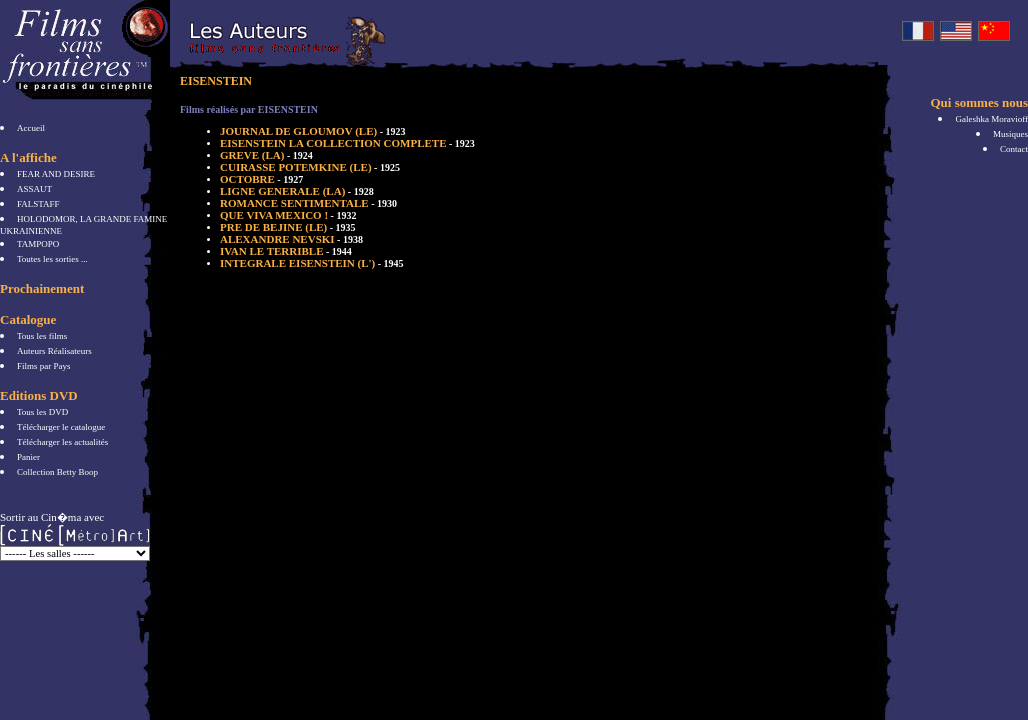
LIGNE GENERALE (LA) (297, 191)
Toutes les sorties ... (52, 259)
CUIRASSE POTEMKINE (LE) (310, 167)
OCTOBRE (261, 179)
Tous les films (42, 336)
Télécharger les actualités (62, 442)
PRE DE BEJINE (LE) (288, 227)
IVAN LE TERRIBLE (286, 251)
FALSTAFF (38, 204)
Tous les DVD (42, 412)
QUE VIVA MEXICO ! (288, 215)
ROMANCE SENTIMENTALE (308, 203)
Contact (1014, 149)
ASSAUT (34, 189)
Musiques (1010, 134)
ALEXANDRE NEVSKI (291, 239)
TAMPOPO (38, 244)
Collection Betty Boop (57, 472)
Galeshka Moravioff (991, 119)
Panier (28, 457)
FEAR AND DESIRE (56, 174)
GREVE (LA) (266, 155)
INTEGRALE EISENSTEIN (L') (312, 263)
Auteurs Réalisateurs (54, 351)
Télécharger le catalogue (61, 427)
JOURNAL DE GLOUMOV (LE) (313, 131)
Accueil (31, 128)
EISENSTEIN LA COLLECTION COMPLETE (347, 143)
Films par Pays (44, 366)
